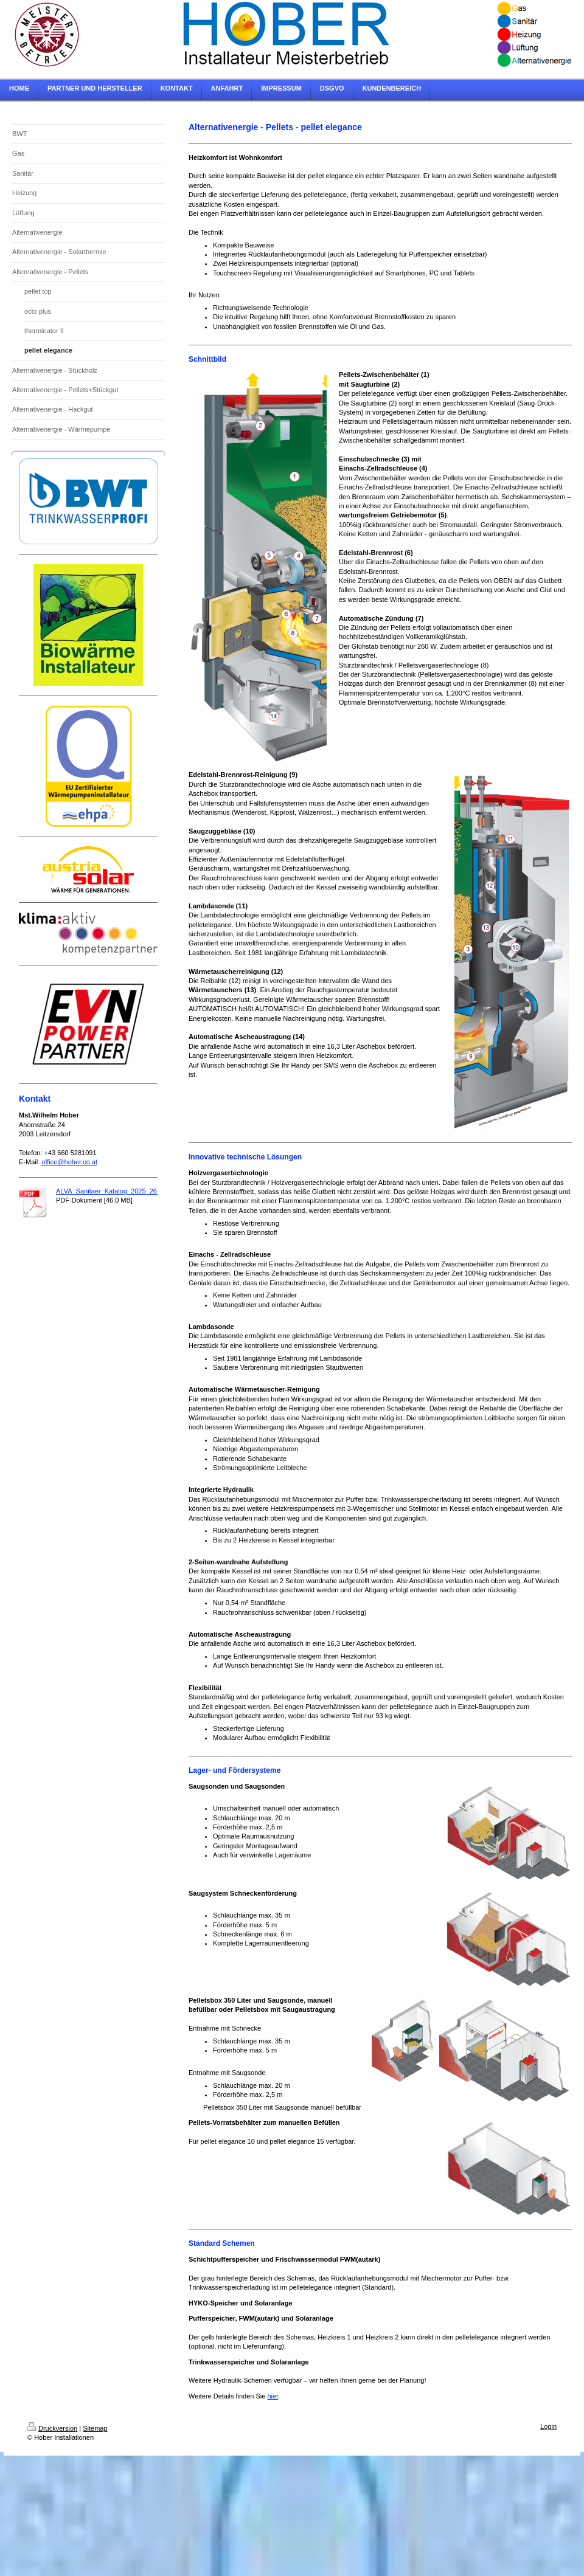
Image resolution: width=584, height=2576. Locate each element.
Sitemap (95, 2428)
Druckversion (52, 2428)
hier (272, 2396)
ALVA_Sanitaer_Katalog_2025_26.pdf (112, 1191)
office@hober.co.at (69, 1161)
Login (548, 2426)
